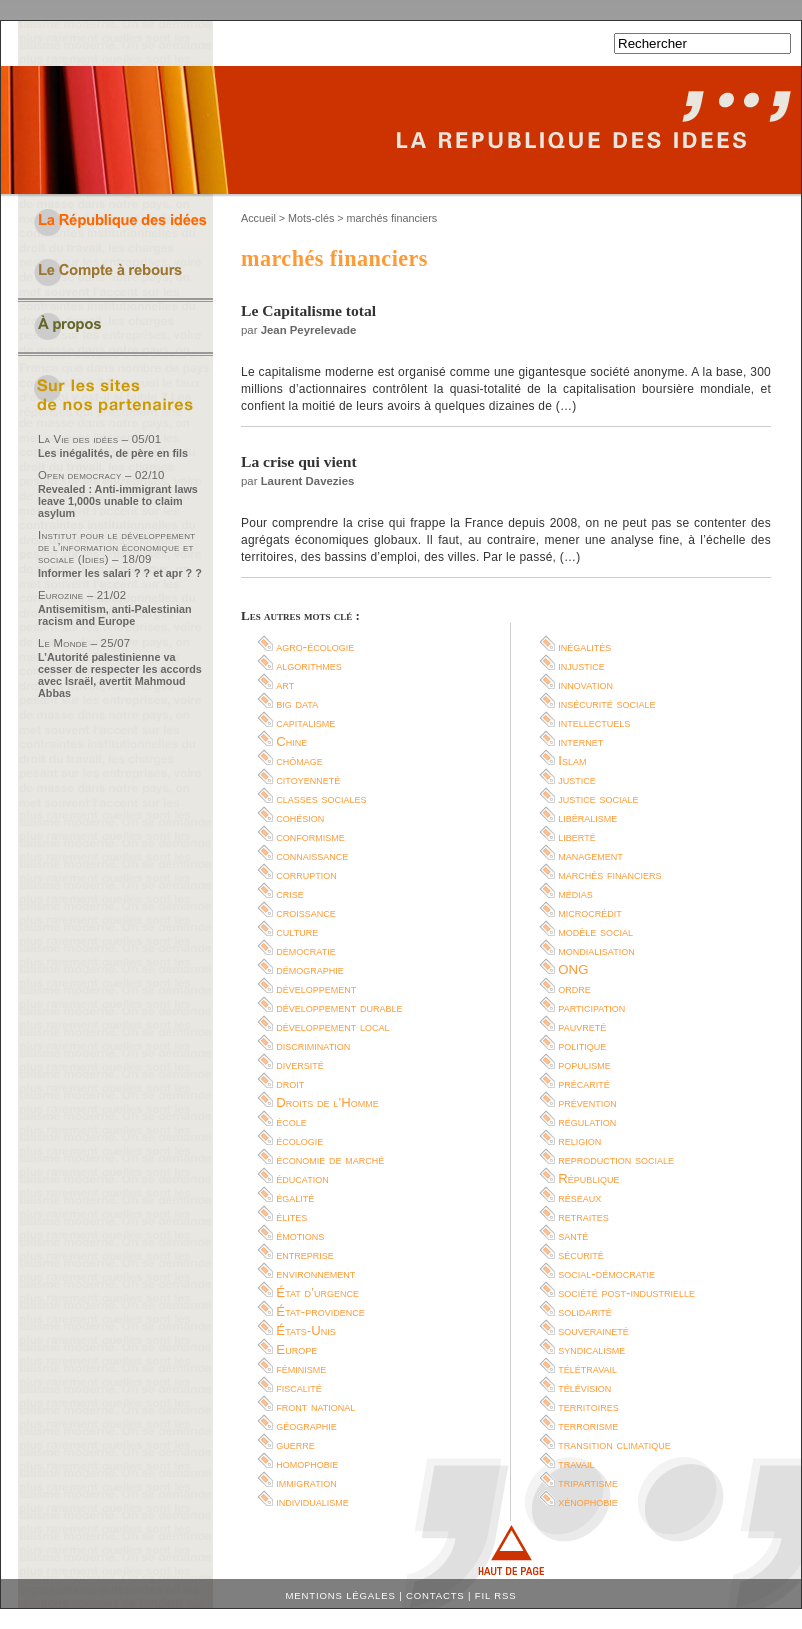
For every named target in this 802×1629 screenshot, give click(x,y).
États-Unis (305, 1330)
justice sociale (598, 798)
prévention (587, 1102)
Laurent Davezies (308, 481)
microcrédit (590, 912)
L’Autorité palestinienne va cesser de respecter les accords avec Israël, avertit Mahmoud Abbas (120, 675)
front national (315, 1406)
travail (576, 1463)
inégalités (584, 646)
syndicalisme (591, 1349)
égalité (295, 1197)
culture (297, 931)
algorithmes (309, 665)
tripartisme (588, 1482)
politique (582, 1045)
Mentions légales (341, 1595)
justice (577, 779)
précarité (584, 1083)
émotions (300, 1235)
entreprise (305, 1254)
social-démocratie (606, 1273)
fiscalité (299, 1387)
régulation (587, 1121)
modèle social (595, 931)
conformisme (310, 836)
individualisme (312, 1501)
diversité (300, 1064)
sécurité (581, 1254)
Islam (572, 760)
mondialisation (596, 950)
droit (290, 1083)
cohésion (300, 817)
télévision (584, 1387)
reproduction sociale (616, 1159)
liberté (576, 836)
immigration (306, 1482)
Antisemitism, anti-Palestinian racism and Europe (115, 615)
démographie (310, 969)
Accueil (258, 218)
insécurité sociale (606, 703)
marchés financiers (609, 874)
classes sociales (321, 798)
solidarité (585, 1311)
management (590, 855)
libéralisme (587, 817)
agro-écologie (315, 646)
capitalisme (305, 722)
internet (580, 741)
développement (316, 988)
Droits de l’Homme (327, 1102)
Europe (296, 1349)
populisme (584, 1064)
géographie (306, 1425)
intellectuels (594, 722)
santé (573, 1235)
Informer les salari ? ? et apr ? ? (120, 573)
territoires (588, 1406)
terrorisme (588, 1425)
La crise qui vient (299, 461)
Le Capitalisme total (308, 310)
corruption (306, 874)
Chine (291, 741)
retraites (583, 1216)
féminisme (301, 1368)
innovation (585, 684)
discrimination (313, 1045)
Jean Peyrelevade (309, 330)
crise (290, 893)
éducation (302, 1178)
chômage (299, 760)
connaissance (312, 855)
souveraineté (593, 1330)
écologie (299, 1140)
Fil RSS (496, 1595)
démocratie (305, 950)
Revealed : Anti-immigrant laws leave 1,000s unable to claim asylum (118, 501)
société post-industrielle (626, 1292)
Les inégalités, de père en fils (113, 453)
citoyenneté (308, 779)
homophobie (307, 1463)
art (285, 684)
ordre (574, 988)
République (588, 1178)
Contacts (435, 1595)
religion (579, 1140)
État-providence (320, 1311)
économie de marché (330, 1159)
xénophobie (588, 1501)
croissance (306, 912)
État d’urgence (317, 1292)
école (291, 1121)
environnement (315, 1273)
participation (591, 1007)
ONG (573, 969)
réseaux (579, 1197)
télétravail (587, 1368)
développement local (332, 1026)
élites (291, 1216)
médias (575, 893)
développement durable (339, 1007)
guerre (295, 1444)
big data (297, 703)
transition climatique (614, 1444)
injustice (581, 665)
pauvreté (582, 1026)
